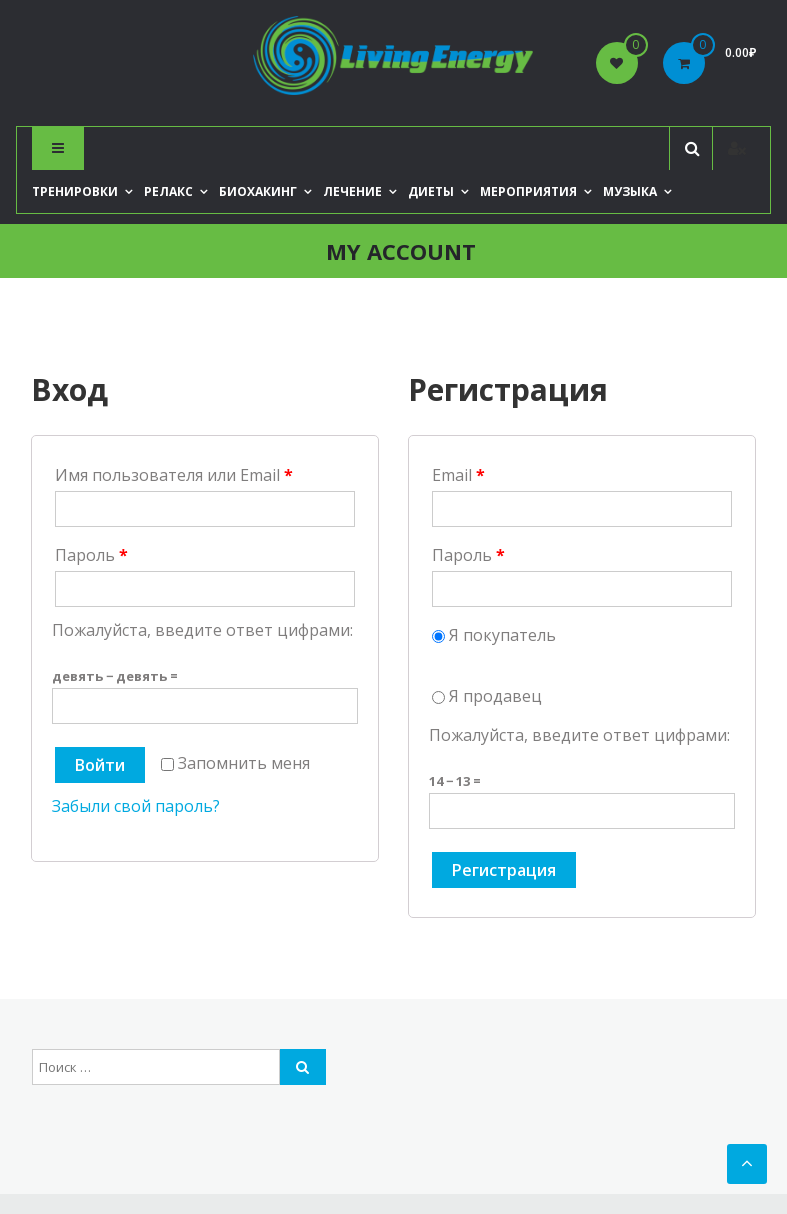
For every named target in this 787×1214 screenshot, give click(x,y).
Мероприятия (528, 191)
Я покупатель (494, 635)
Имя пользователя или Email (174, 475)
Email (458, 475)
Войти (100, 765)
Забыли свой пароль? (136, 806)
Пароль (91, 555)
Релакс (168, 191)
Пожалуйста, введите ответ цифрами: (202, 630)
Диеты (431, 191)
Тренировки (75, 191)
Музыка (630, 191)
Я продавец (487, 696)
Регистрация (504, 870)
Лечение (352, 191)
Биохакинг (258, 191)
